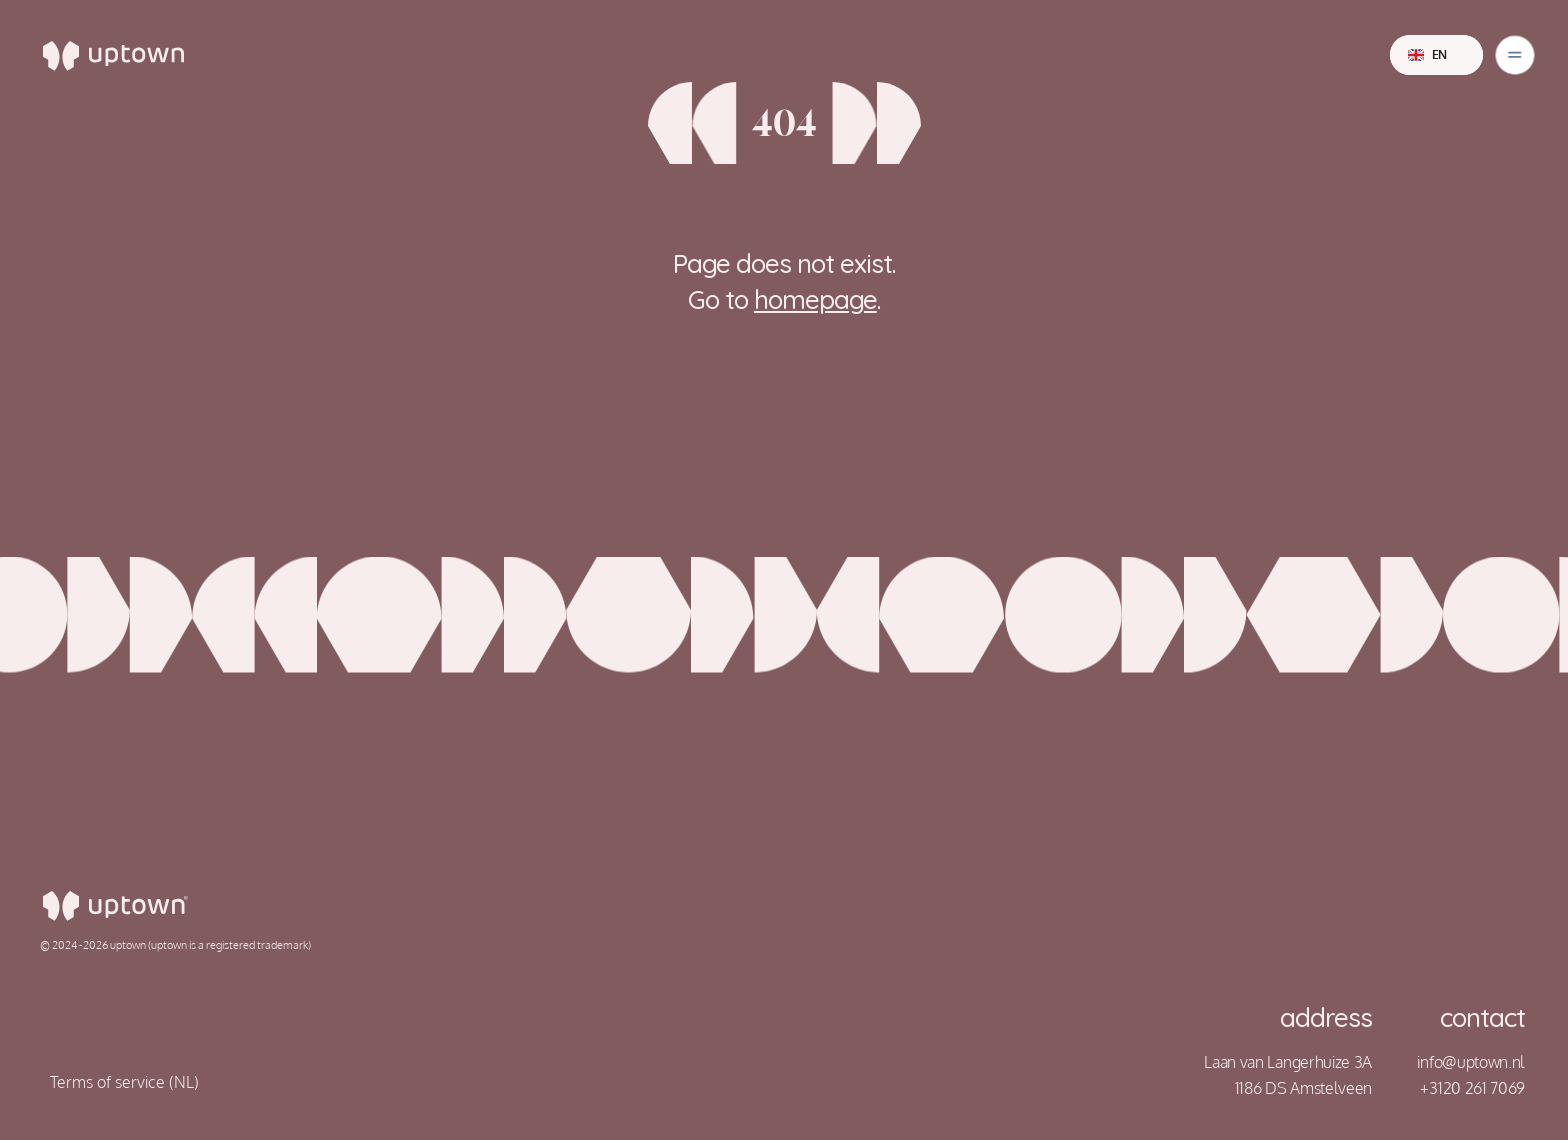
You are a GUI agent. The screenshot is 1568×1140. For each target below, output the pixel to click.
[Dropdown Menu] (1515, 54)
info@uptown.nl (1471, 1062)
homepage (815, 299)
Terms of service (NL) (124, 1082)
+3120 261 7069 (1472, 1088)
